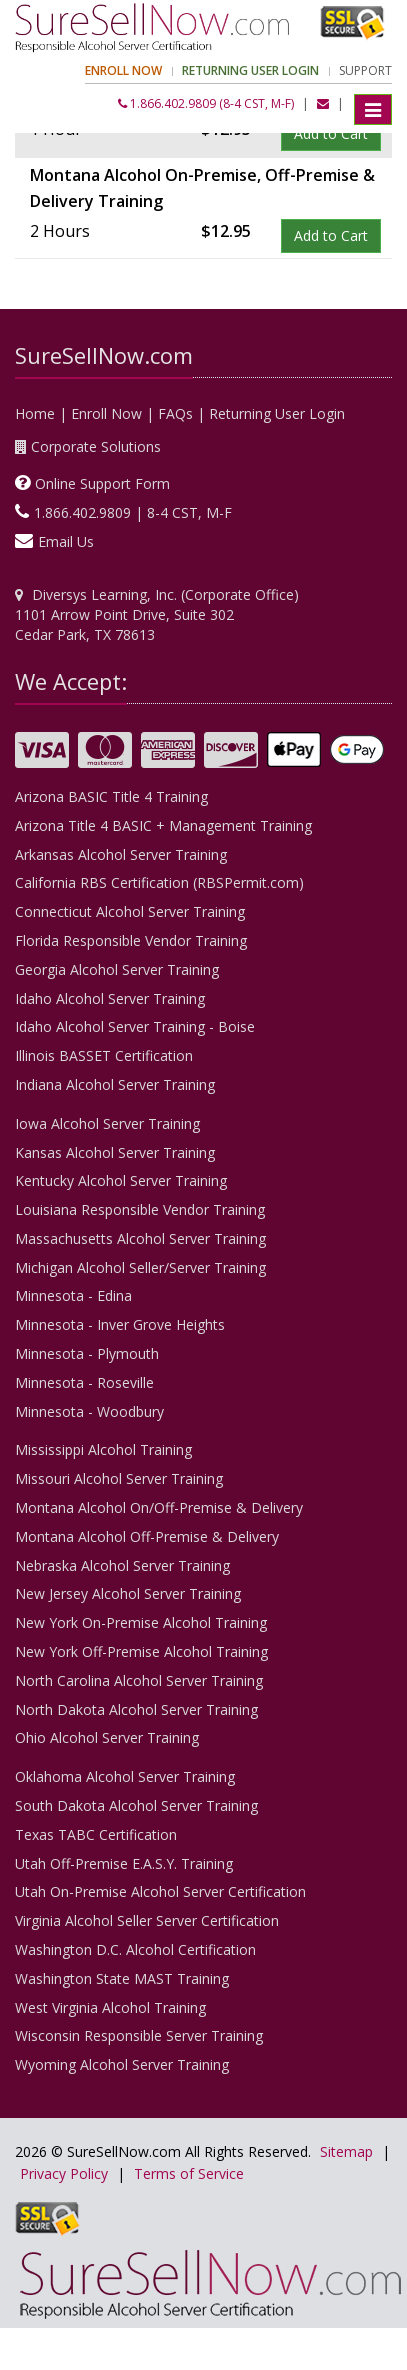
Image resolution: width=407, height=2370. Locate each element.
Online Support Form (102, 483)
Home (35, 413)
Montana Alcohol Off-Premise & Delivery (147, 1536)
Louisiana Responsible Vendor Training (140, 1209)
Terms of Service (189, 2173)
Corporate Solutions (96, 446)
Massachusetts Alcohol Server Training (140, 1238)
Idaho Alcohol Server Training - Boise (135, 1026)
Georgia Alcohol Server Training (117, 969)
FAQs (175, 413)
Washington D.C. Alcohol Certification (135, 1949)
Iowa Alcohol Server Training (107, 1123)
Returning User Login (277, 413)
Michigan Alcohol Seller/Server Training (140, 1267)
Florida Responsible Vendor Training (131, 940)
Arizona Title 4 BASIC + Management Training (163, 825)
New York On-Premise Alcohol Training (141, 1622)
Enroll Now (106, 413)
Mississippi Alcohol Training (103, 1449)
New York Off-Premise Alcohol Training (141, 1651)
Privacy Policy (64, 2173)
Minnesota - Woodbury (89, 1411)
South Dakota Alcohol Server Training (136, 1805)
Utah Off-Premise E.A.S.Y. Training (124, 1863)
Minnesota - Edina (73, 1295)
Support (365, 70)
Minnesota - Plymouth (87, 1353)
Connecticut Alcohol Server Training (130, 911)
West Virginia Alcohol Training (110, 2007)
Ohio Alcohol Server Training (107, 1737)
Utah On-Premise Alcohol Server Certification (160, 1891)
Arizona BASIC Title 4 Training (111, 796)
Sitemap (346, 2151)
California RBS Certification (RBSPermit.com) (159, 882)
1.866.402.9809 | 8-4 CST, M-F (133, 512)
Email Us (66, 541)
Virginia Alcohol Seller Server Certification (147, 1920)
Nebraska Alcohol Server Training (122, 1565)
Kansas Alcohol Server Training (115, 1152)
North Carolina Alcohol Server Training (139, 1680)
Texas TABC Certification (96, 1834)
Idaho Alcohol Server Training (110, 998)
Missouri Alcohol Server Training (119, 1478)
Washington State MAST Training (122, 1978)
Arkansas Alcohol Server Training (121, 854)
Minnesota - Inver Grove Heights (120, 1324)
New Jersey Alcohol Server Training (128, 1593)
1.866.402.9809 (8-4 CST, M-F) (206, 103)
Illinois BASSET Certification (104, 1055)
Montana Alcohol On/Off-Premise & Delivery (159, 1507)
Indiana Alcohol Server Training (115, 1084)
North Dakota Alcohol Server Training (136, 1709)
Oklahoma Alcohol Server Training (125, 1776)
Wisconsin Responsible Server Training (139, 2035)
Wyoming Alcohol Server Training (122, 2064)
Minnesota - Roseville (84, 1382)
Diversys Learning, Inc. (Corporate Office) (165, 594)
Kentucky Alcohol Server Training (121, 1180)
